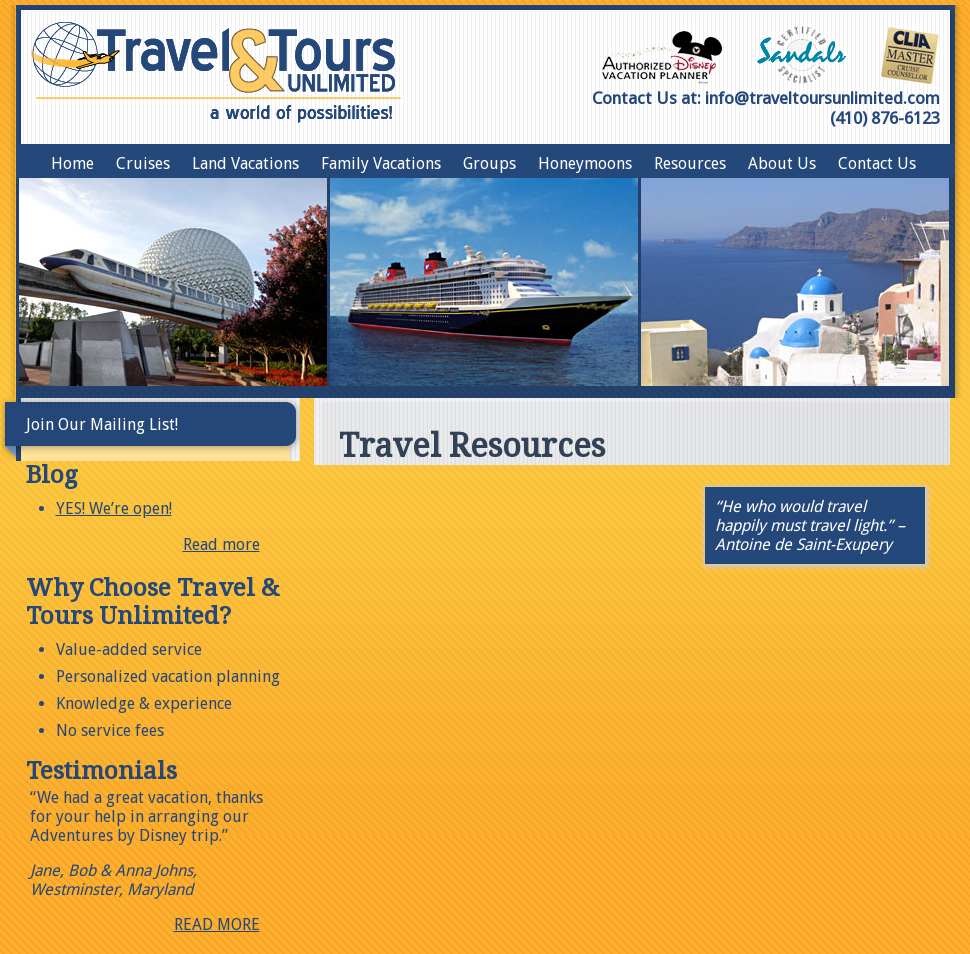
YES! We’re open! (114, 508)
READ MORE (217, 924)
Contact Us (877, 163)
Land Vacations (245, 163)
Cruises (143, 163)
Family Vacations (381, 163)
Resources (690, 163)
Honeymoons (585, 163)
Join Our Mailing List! (102, 424)
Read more (221, 544)
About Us (782, 163)
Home (72, 163)
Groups (489, 163)
